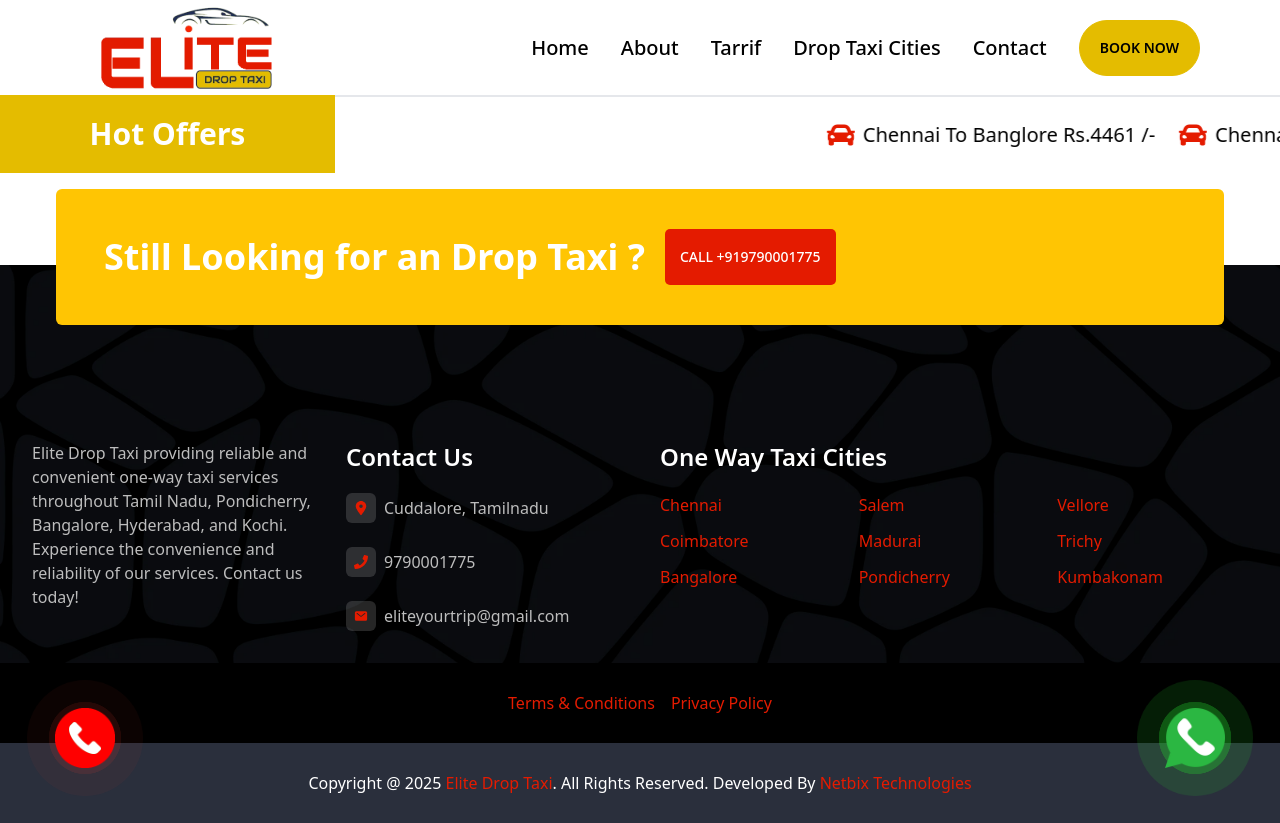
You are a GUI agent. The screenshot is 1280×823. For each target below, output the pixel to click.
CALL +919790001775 (750, 256)
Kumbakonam (1110, 577)
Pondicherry (904, 577)
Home (560, 47)
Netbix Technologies (896, 783)
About (650, 47)
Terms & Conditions (581, 703)
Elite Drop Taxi (499, 783)
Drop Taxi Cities (866, 47)
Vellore (1083, 505)
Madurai (890, 541)
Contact (1010, 47)
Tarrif (736, 47)
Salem (882, 505)
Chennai (691, 505)
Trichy (1079, 541)
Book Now (1139, 47)
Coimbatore (704, 541)
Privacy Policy (721, 703)
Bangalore (698, 577)
